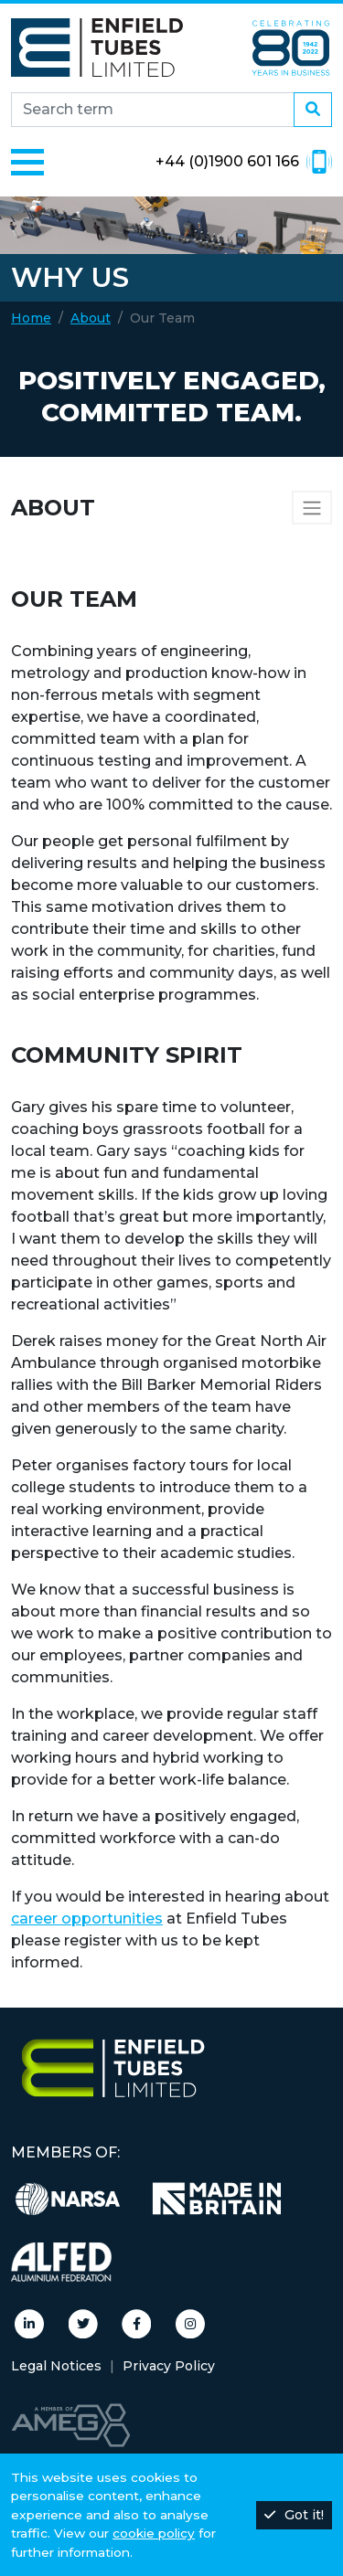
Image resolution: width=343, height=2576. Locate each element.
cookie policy (154, 2533)
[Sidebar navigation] (312, 508)
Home (31, 318)
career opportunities (87, 1918)
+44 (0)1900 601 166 (243, 162)
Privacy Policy (169, 2366)
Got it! (294, 2515)
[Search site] (153, 109)
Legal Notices (56, 2366)
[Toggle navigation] (27, 162)
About (90, 318)
